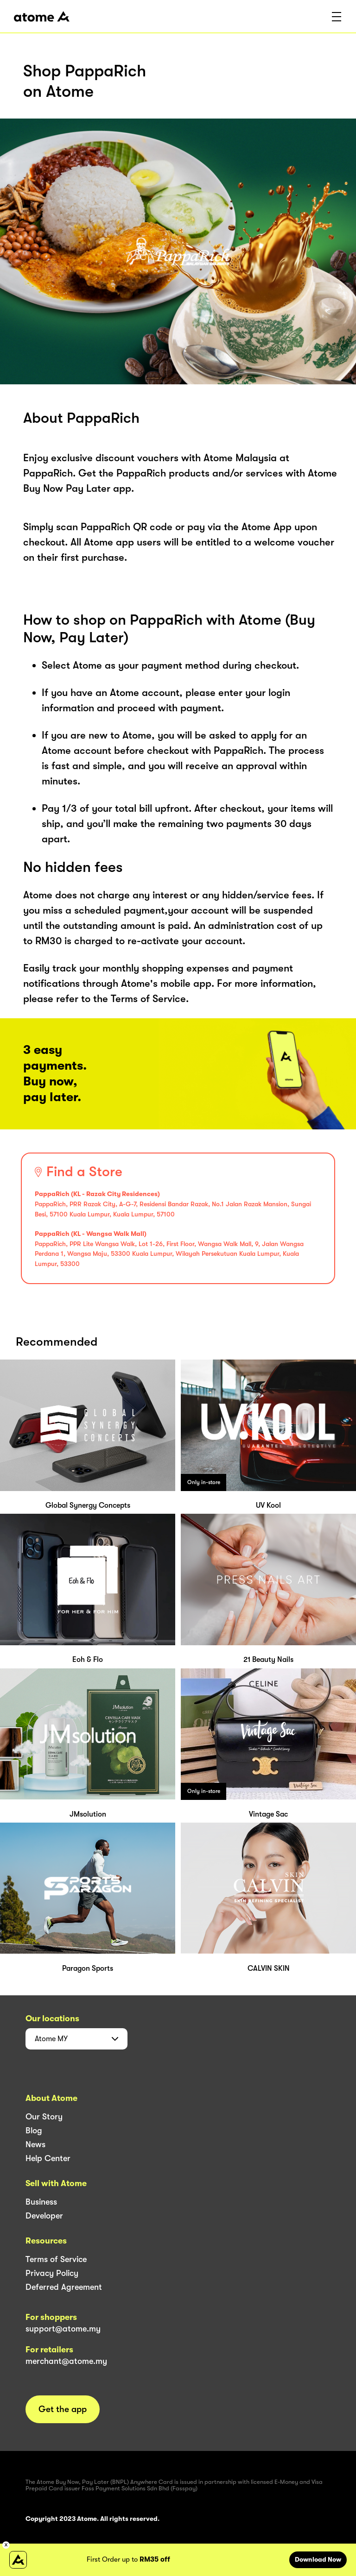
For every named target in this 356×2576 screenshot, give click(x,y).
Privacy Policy (51, 2273)
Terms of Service (56, 2259)
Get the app (62, 2409)
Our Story (44, 2116)
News (35, 2144)
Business (41, 2201)
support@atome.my (63, 2328)
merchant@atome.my (66, 2361)
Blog (33, 2130)
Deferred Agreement (63, 2287)
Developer (44, 2215)
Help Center (47, 2158)
